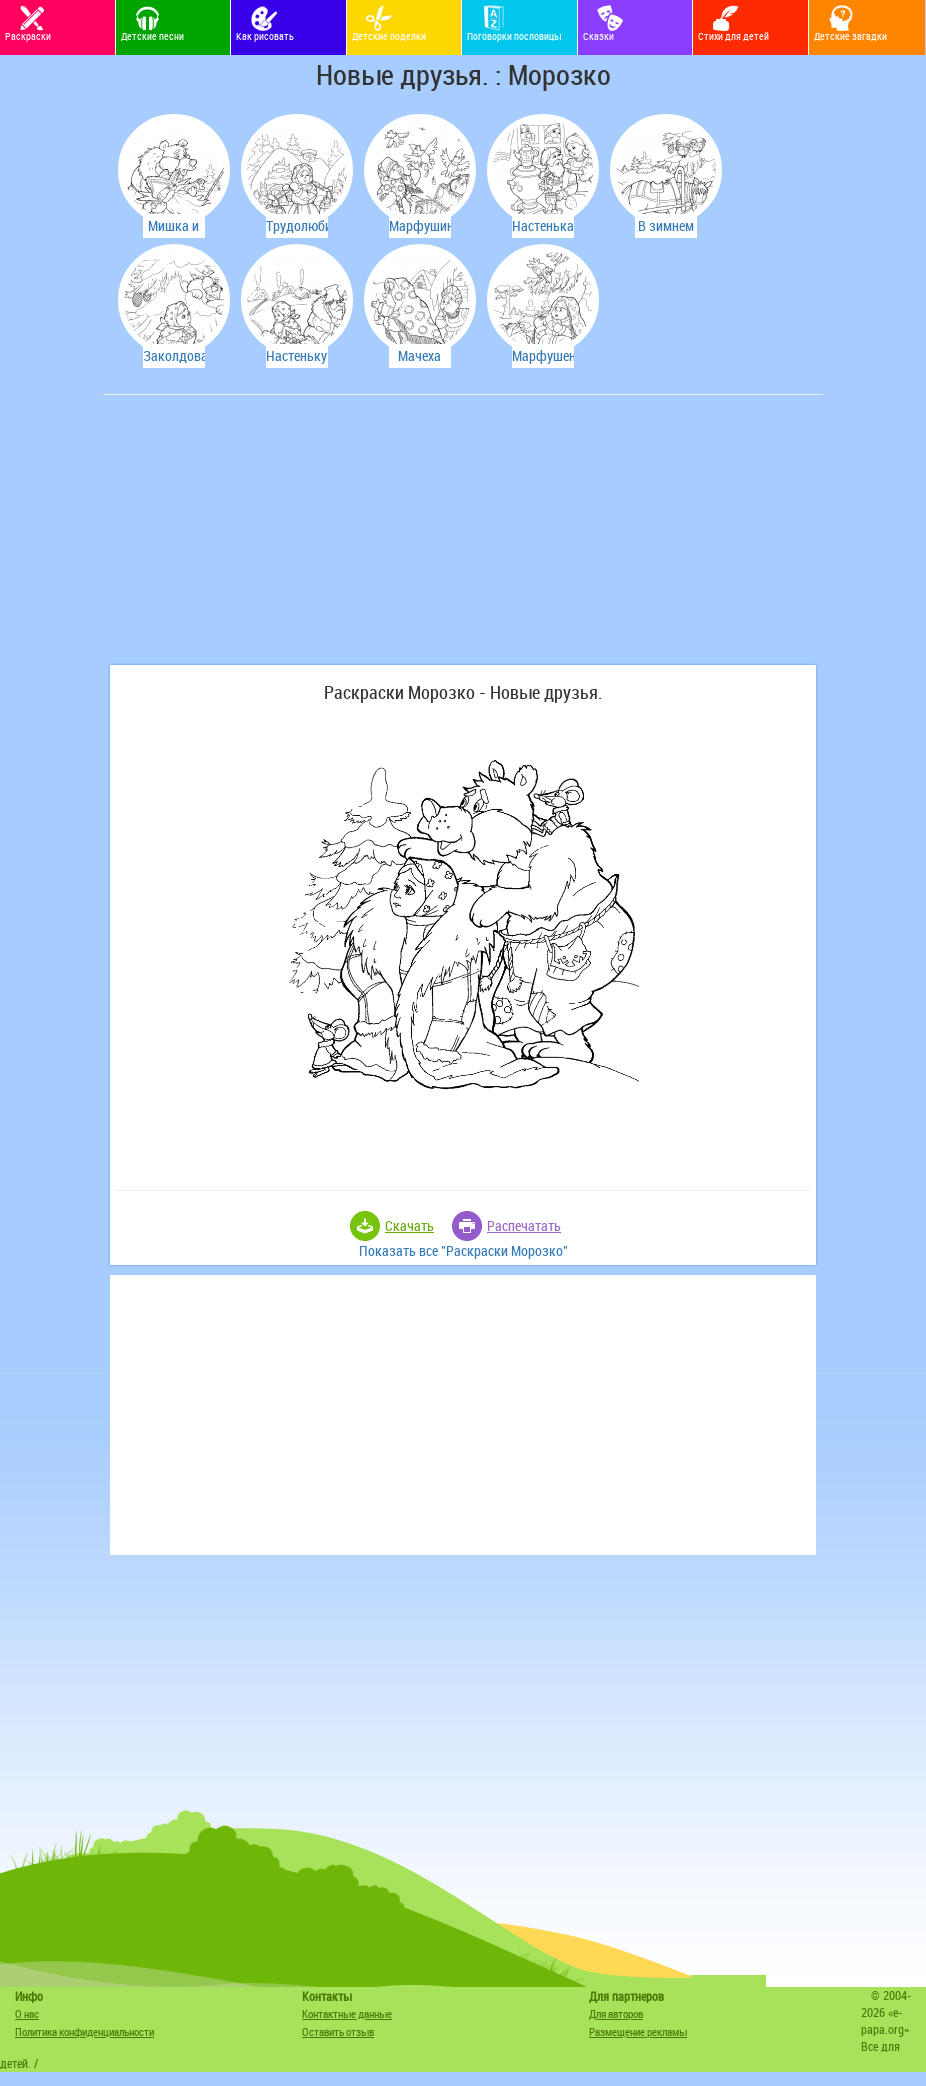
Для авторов (616, 2013)
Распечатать (524, 1225)
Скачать (409, 1225)
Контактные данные (347, 2013)
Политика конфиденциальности (84, 2031)
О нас (27, 2013)
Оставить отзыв (338, 2031)
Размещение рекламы (638, 2031)
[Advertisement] (258, 540)
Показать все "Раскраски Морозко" (463, 1250)
